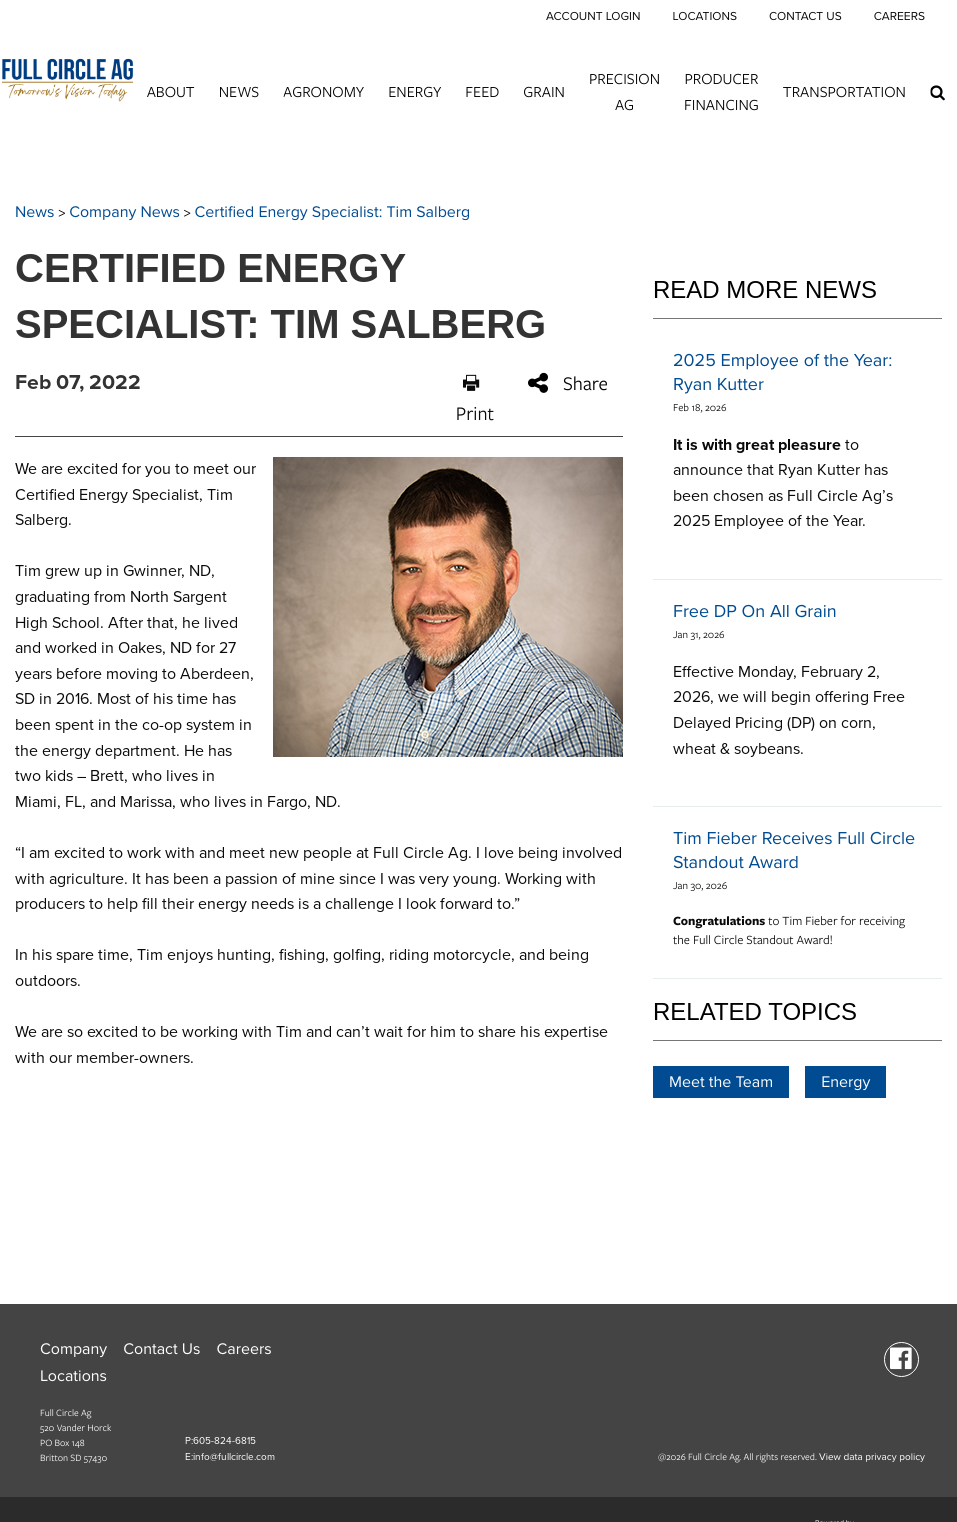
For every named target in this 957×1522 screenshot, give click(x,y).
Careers (899, 17)
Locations (704, 17)
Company (73, 1349)
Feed (482, 91)
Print (475, 399)
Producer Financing (721, 91)
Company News (124, 212)
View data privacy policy (872, 1457)
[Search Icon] (937, 92)
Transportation (844, 91)
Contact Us (805, 17)
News (239, 91)
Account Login (593, 17)
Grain (544, 91)
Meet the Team (721, 1082)
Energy (414, 91)
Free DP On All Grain (755, 612)
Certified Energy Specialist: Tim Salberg (333, 212)
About (171, 91)
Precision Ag (624, 91)
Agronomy (323, 91)
